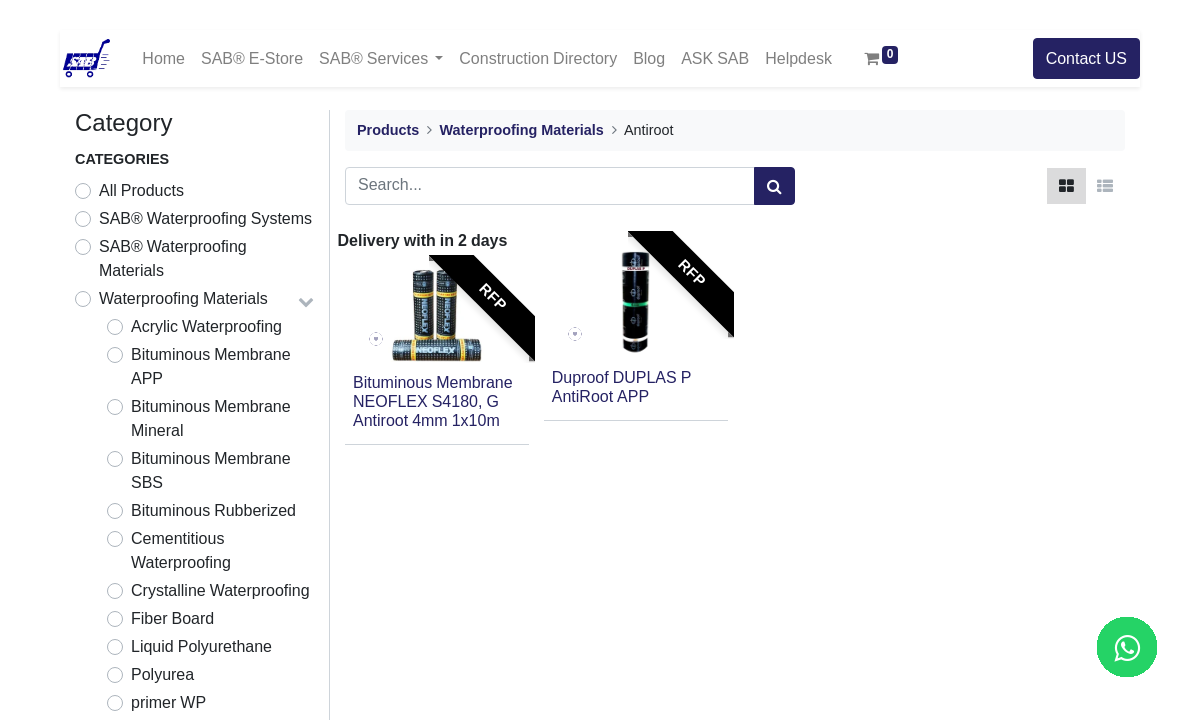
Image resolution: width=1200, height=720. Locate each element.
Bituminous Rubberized (213, 511)
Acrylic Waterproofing (206, 327)
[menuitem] (163, 58)
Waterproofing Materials (183, 299)
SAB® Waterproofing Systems (205, 219)
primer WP (168, 703)
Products (388, 130)
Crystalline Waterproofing (220, 591)
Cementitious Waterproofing (181, 551)
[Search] (774, 186)
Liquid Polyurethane (201, 647)
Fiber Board (172, 619)
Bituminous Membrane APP (211, 367)
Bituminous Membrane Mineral (211, 419)
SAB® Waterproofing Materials (173, 259)
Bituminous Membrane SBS (211, 471)
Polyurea (162, 675)
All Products (141, 191)
